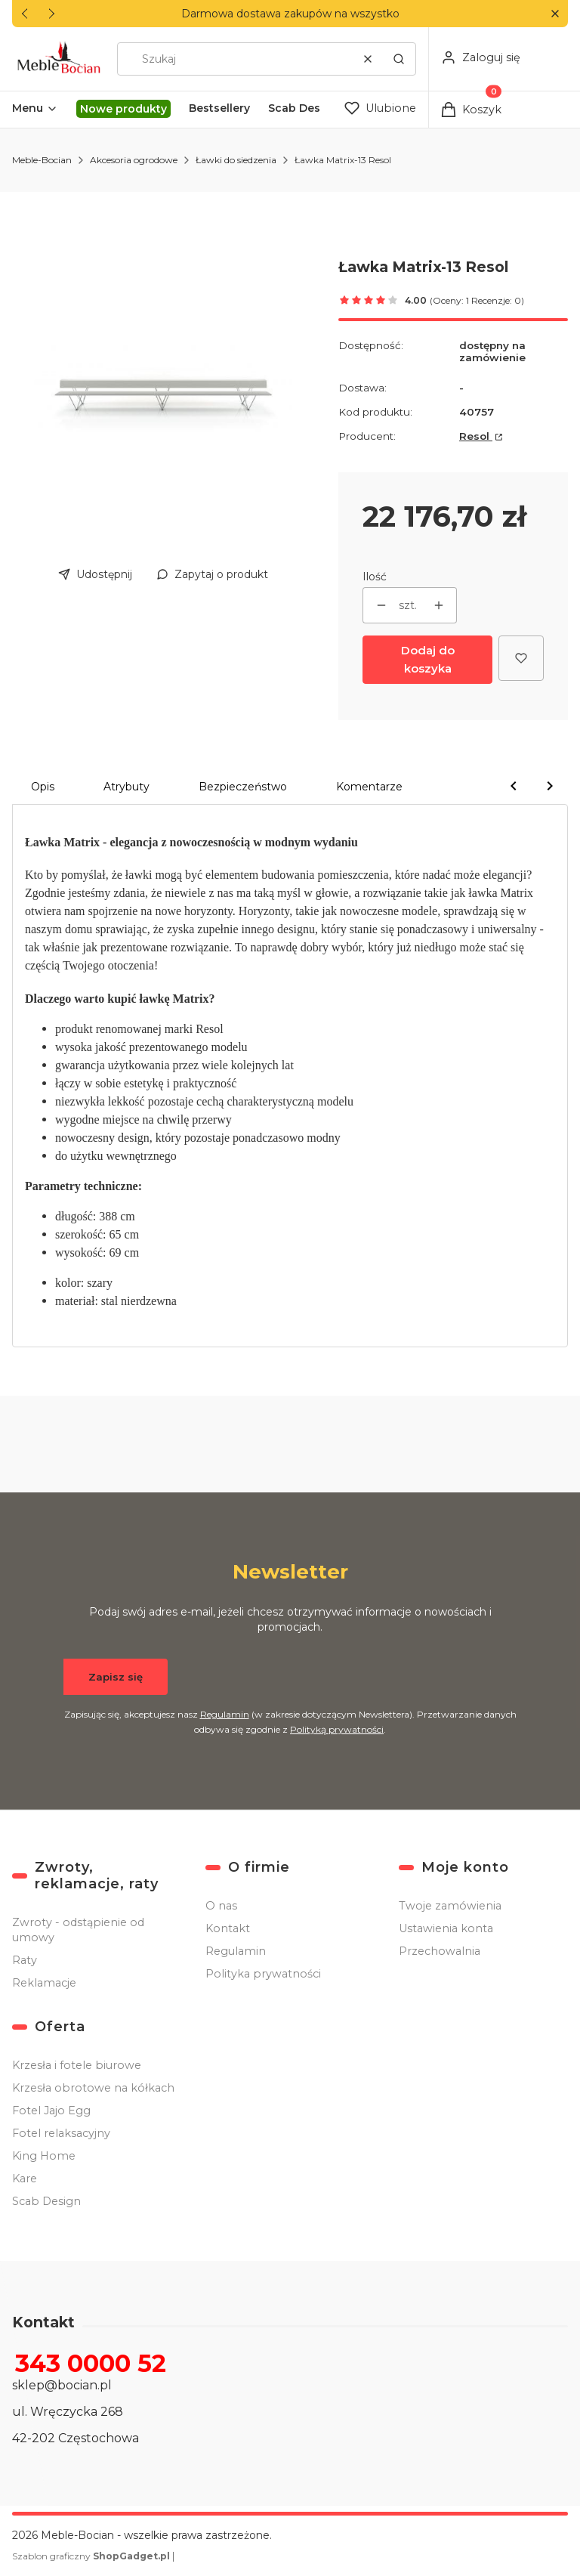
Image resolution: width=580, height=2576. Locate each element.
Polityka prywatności (263, 1974)
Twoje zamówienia (450, 1906)
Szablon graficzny (92, 2556)
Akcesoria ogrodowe (133, 159)
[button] (554, 14)
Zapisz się (115, 1677)
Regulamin (224, 1714)
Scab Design (46, 2201)
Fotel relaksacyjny (61, 2133)
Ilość (374, 576)
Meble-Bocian (42, 159)
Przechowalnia (439, 1951)
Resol (475, 436)
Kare (24, 2178)
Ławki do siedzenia (236, 159)
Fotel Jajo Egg (51, 2110)
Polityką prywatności (337, 1729)
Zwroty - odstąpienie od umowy (78, 1930)
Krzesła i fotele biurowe (76, 2065)
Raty (24, 1960)
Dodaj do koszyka (428, 659)
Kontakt (227, 1928)
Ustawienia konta (446, 1928)
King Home (44, 2156)
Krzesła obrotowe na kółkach (93, 2088)
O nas (221, 1906)
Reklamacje (44, 1983)
